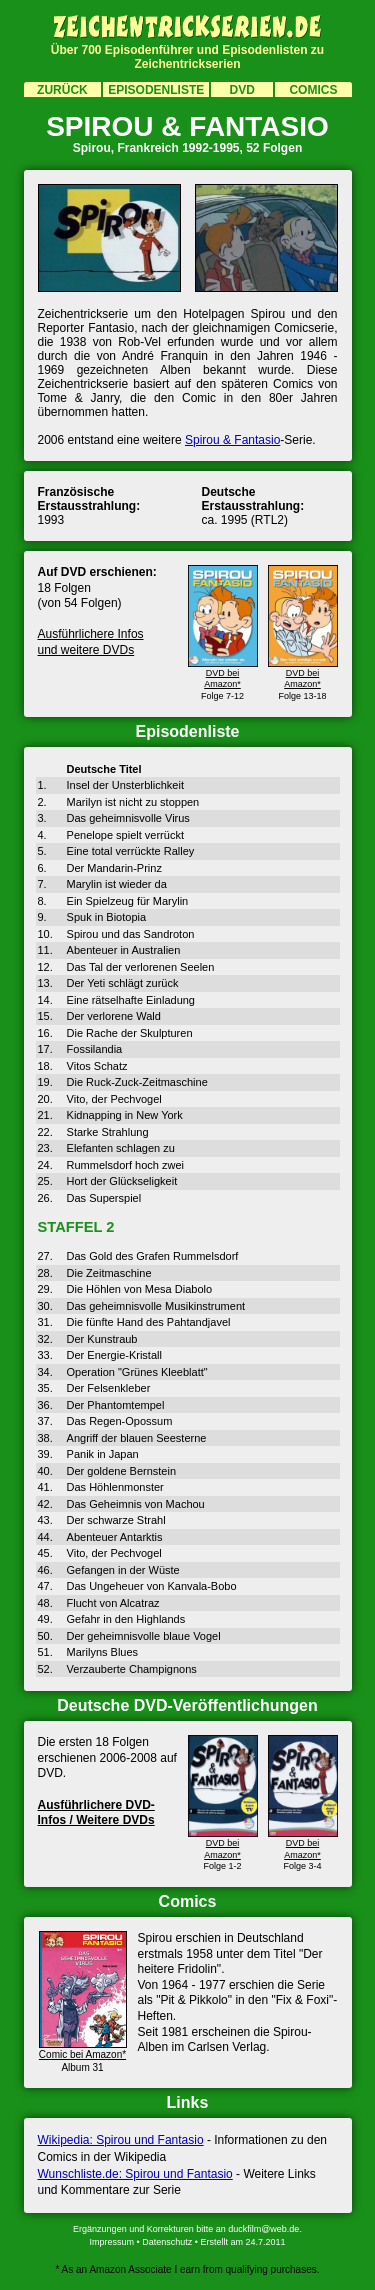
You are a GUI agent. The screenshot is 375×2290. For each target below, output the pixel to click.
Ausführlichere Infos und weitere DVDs (91, 642)
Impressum (112, 2242)
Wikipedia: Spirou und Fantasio (121, 2140)
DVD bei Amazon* (223, 672)
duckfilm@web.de (263, 2229)
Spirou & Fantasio (232, 440)
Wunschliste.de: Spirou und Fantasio (135, 2174)
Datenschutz (167, 2242)
